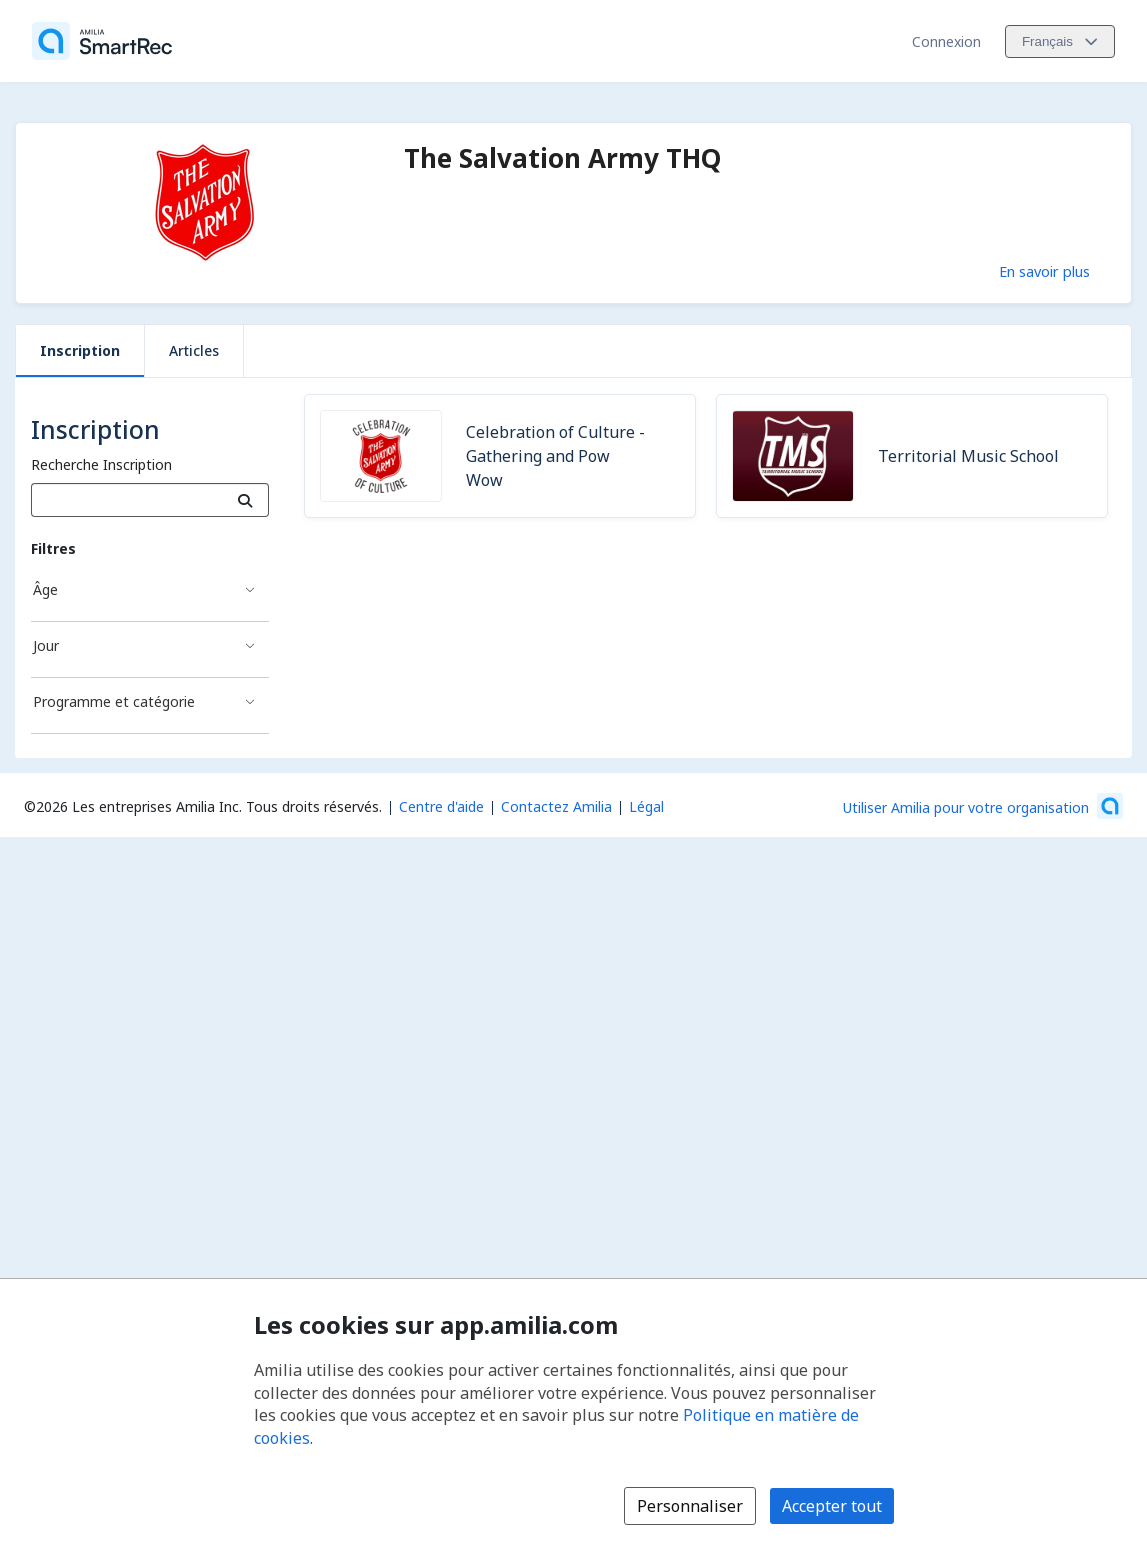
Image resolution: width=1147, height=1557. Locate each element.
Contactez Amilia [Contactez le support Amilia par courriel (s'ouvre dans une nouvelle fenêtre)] (556, 806)
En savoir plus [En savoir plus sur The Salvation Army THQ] (1044, 271)
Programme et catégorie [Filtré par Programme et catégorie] (114, 701)
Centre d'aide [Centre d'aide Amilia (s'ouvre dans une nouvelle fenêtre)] (441, 806)
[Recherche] (245, 500)
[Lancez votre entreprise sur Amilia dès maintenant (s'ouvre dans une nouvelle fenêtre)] (983, 806)
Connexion (946, 41)
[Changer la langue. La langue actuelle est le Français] (1060, 41)
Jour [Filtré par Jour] (46, 645)
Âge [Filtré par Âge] (45, 589)
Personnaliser (690, 1506)
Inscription (80, 350)
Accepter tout (832, 1506)
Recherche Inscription (101, 464)
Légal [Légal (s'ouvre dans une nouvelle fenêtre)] (646, 806)
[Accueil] (102, 41)
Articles (194, 350)
